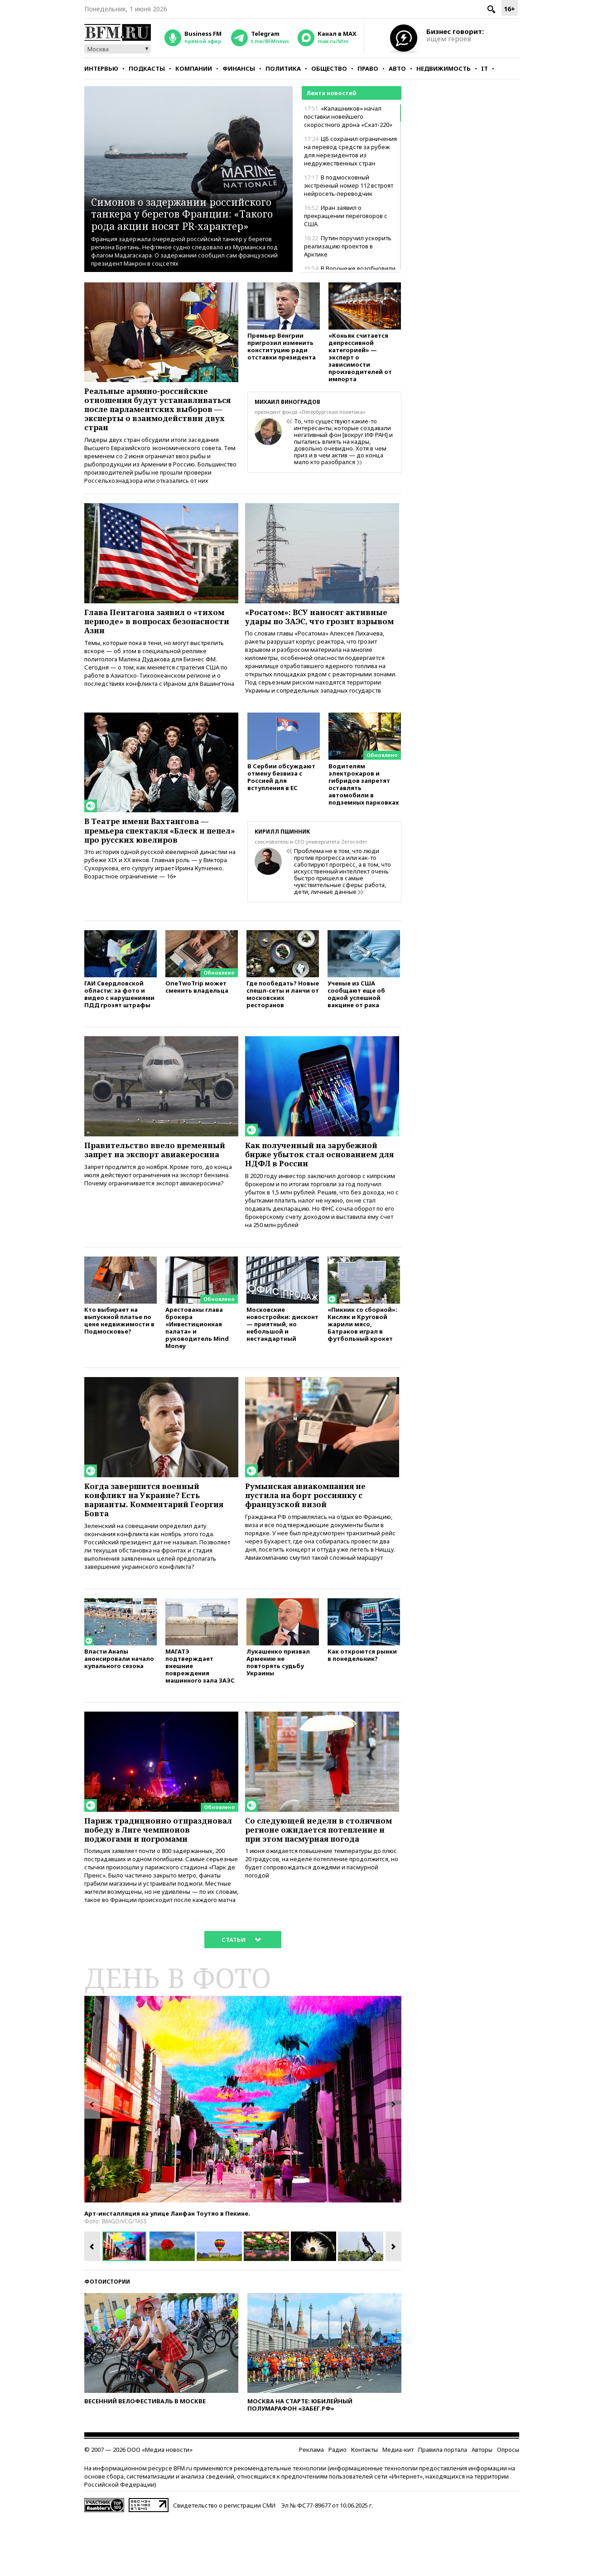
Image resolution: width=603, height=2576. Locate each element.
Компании (193, 68)
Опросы (508, 2507)
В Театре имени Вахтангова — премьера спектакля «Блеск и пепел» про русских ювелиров (152, 860)
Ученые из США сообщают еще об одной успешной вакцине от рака (356, 1024)
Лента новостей (331, 93)
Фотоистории (107, 2339)
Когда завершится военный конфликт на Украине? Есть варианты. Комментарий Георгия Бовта (159, 1538)
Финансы (238, 68)
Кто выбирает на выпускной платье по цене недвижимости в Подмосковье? (119, 1356)
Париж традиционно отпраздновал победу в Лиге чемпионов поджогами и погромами (148, 1879)
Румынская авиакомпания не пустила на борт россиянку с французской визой (311, 1533)
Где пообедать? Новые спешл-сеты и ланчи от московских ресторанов (282, 1024)
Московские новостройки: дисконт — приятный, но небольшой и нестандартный (282, 1360)
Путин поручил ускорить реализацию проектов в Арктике (347, 246)
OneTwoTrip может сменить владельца (196, 1016)
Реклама (311, 2507)
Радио (337, 2507)
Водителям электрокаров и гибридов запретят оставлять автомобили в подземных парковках (363, 814)
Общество (329, 68)
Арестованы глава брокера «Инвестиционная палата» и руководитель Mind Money (197, 1364)
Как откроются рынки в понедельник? (362, 1697)
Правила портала (442, 2507)
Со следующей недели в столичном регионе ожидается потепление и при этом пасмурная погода (316, 1879)
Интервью (101, 68)
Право (367, 68)
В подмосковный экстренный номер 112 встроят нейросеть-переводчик (348, 185)
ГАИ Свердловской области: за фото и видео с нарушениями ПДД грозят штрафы (119, 1024)
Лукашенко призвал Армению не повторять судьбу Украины (278, 1705)
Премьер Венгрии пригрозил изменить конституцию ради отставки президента (281, 348)
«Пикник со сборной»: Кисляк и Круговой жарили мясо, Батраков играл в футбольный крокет (362, 1360)
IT (484, 68)
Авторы (482, 2507)
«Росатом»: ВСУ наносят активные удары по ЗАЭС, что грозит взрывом (322, 638)
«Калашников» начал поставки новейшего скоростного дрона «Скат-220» (348, 116)
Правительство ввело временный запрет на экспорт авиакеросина (159, 1181)
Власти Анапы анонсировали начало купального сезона (119, 1701)
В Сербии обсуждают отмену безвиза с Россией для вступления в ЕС (281, 807)
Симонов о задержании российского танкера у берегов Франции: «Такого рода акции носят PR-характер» (183, 207)
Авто (397, 68)
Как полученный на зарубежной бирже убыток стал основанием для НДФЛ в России (318, 1186)
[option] (242, 2156)
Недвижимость (443, 68)
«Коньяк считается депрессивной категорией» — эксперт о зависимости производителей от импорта (360, 359)
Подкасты (147, 68)
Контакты (364, 2507)
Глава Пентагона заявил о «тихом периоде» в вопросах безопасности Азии (160, 638)
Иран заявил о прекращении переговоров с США (345, 216)
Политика (283, 68)
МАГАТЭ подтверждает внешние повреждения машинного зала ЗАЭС (200, 1708)
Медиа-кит (398, 2507)
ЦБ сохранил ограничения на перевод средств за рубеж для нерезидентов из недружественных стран (350, 151)
